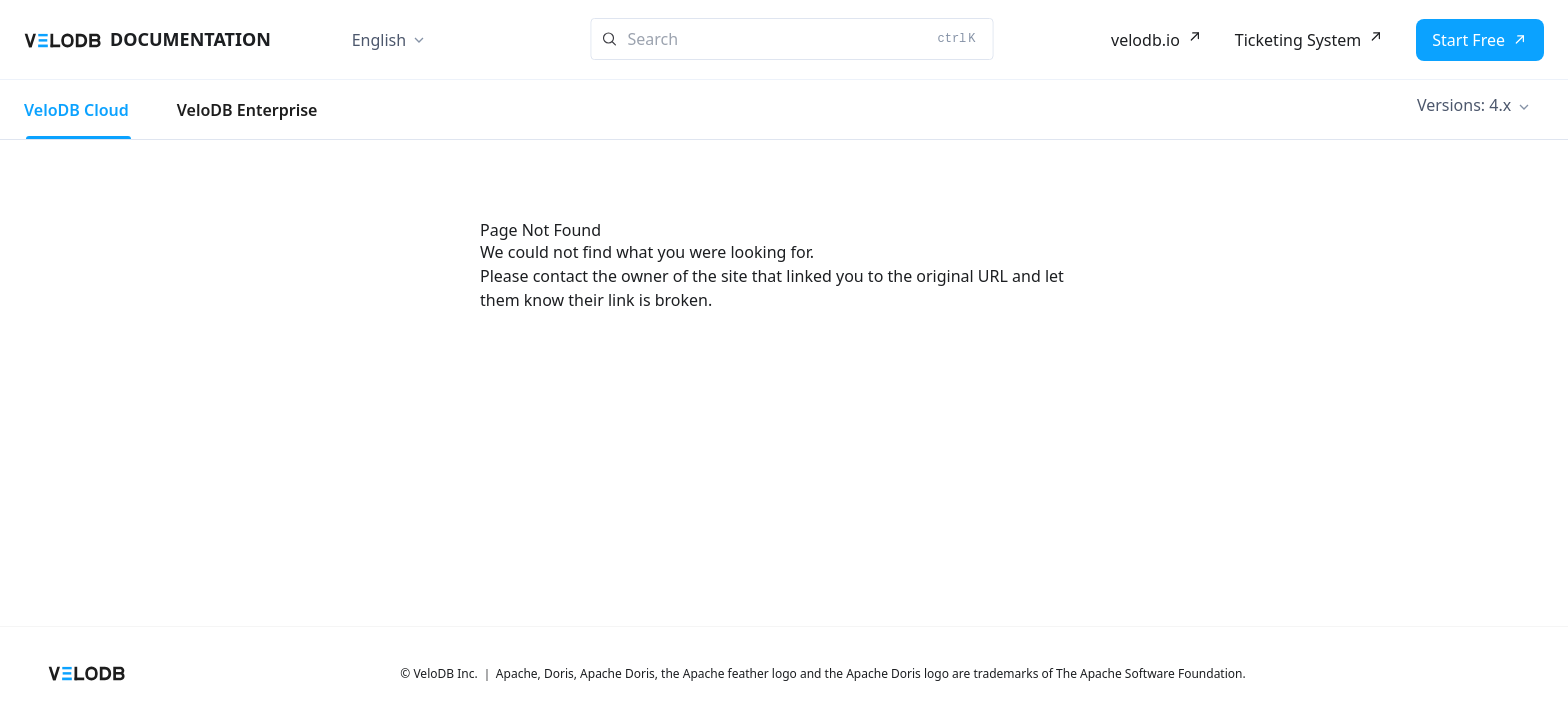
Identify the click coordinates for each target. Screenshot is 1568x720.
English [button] (379, 40)
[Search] (792, 39)
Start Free (1468, 40)
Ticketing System (1298, 40)
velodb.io (1145, 40)
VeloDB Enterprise (247, 110)
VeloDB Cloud (76, 110)
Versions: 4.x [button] (1464, 105)
